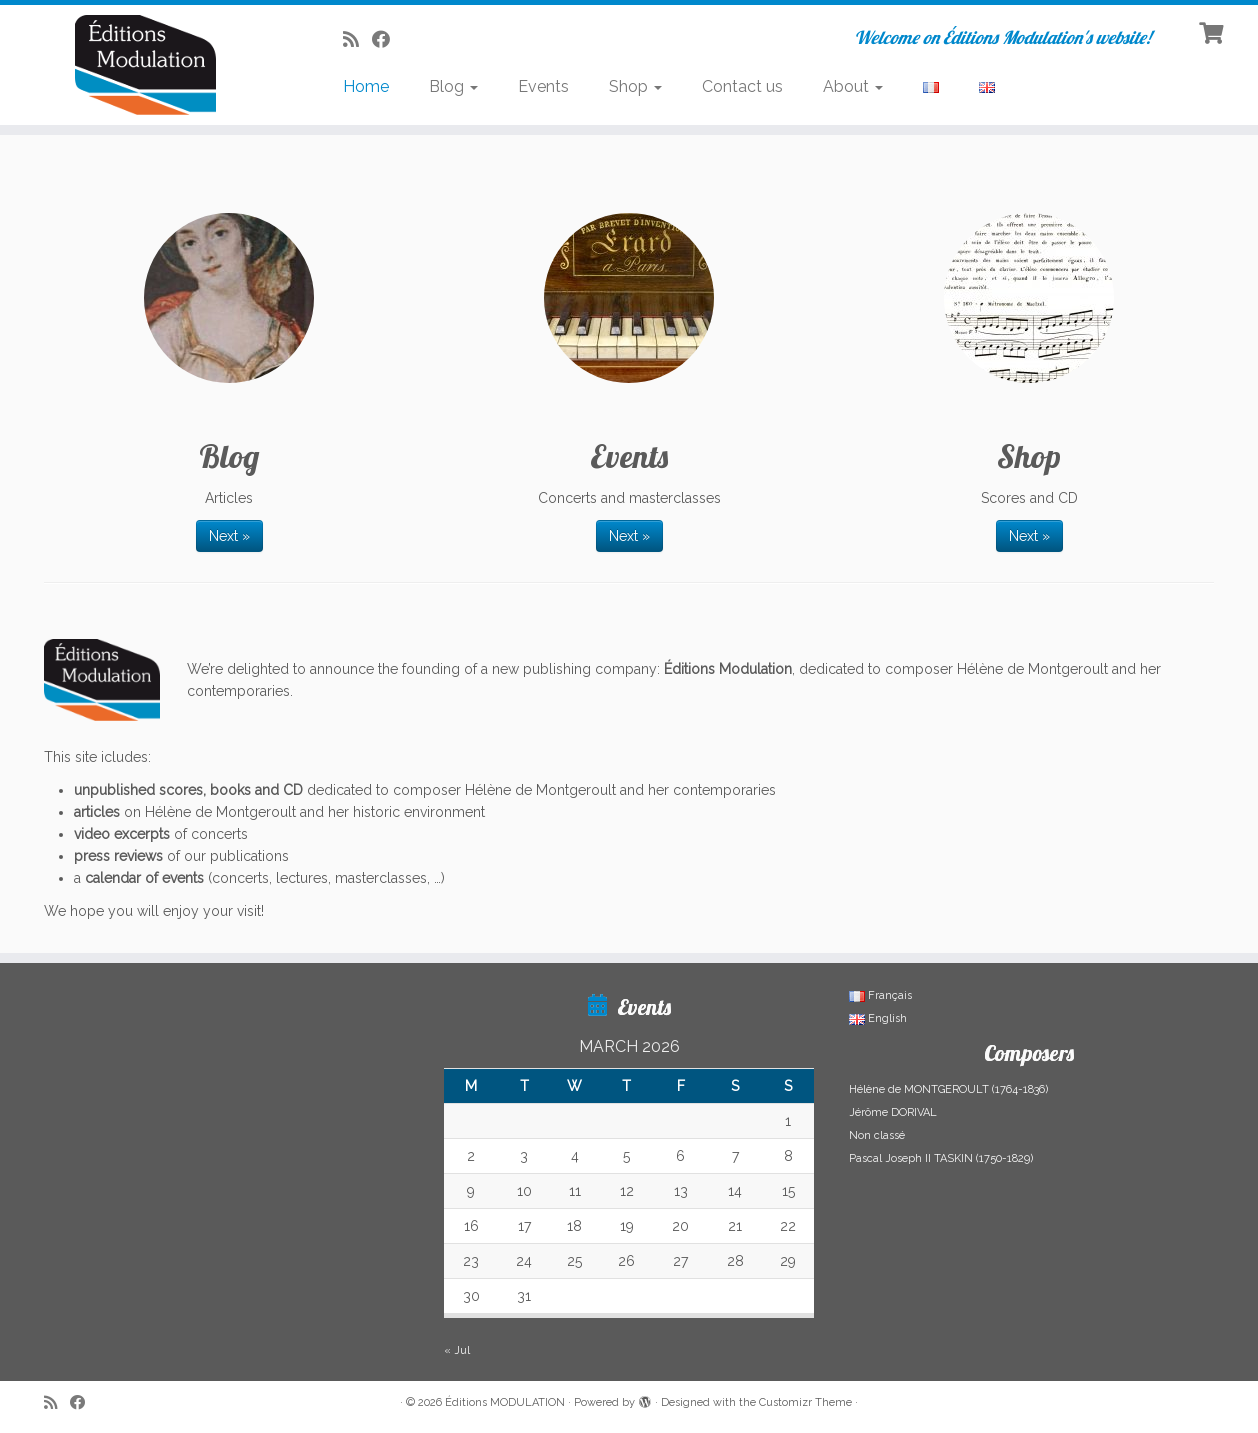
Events (543, 86)
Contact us (742, 86)
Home (366, 86)
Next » (229, 536)
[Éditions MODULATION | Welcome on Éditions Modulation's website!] (145, 65)
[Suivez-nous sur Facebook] (387, 39)
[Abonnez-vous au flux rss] (357, 39)
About (853, 86)
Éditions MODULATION (505, 1402)
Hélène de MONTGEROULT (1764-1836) (948, 1089)
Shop (635, 86)
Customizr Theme (805, 1402)
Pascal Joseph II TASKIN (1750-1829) (941, 1158)
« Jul (457, 1350)
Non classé (877, 1135)
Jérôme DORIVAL (893, 1112)
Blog (453, 86)
